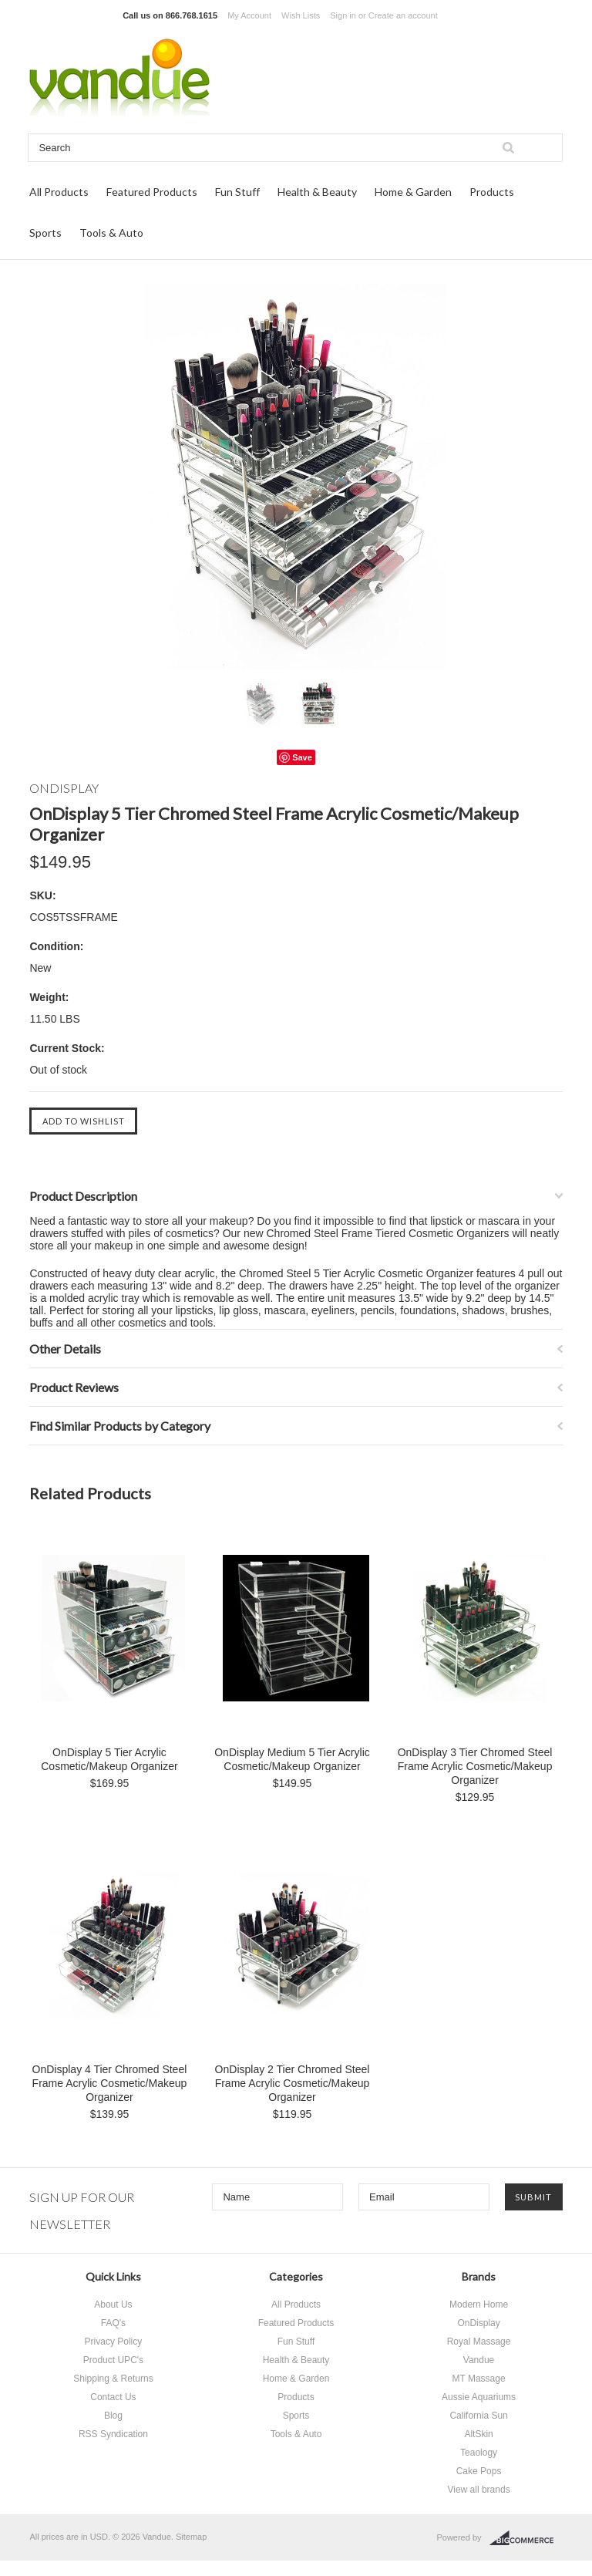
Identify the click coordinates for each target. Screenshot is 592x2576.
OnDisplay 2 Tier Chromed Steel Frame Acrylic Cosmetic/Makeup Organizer (292, 2083)
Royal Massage (479, 2341)
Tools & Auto (111, 232)
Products (491, 191)
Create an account (403, 15)
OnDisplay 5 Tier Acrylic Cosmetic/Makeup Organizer (109, 1759)
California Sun (478, 2415)
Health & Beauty (317, 191)
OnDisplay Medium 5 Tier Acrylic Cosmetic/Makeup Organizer (292, 1759)
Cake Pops (479, 2471)
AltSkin (478, 2434)
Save (302, 757)
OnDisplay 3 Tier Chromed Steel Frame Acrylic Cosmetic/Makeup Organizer (475, 1766)
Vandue (478, 2360)
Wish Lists (300, 15)
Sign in (343, 15)
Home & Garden (413, 191)
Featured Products (151, 191)
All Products (59, 191)
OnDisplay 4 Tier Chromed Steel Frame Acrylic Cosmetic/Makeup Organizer (109, 2083)
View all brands (478, 2489)
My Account (249, 15)
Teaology (478, 2452)
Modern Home (478, 2304)
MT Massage (478, 2378)
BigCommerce (526, 2538)
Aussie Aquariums (479, 2397)
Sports (45, 232)
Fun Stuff (237, 191)
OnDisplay (478, 2323)
